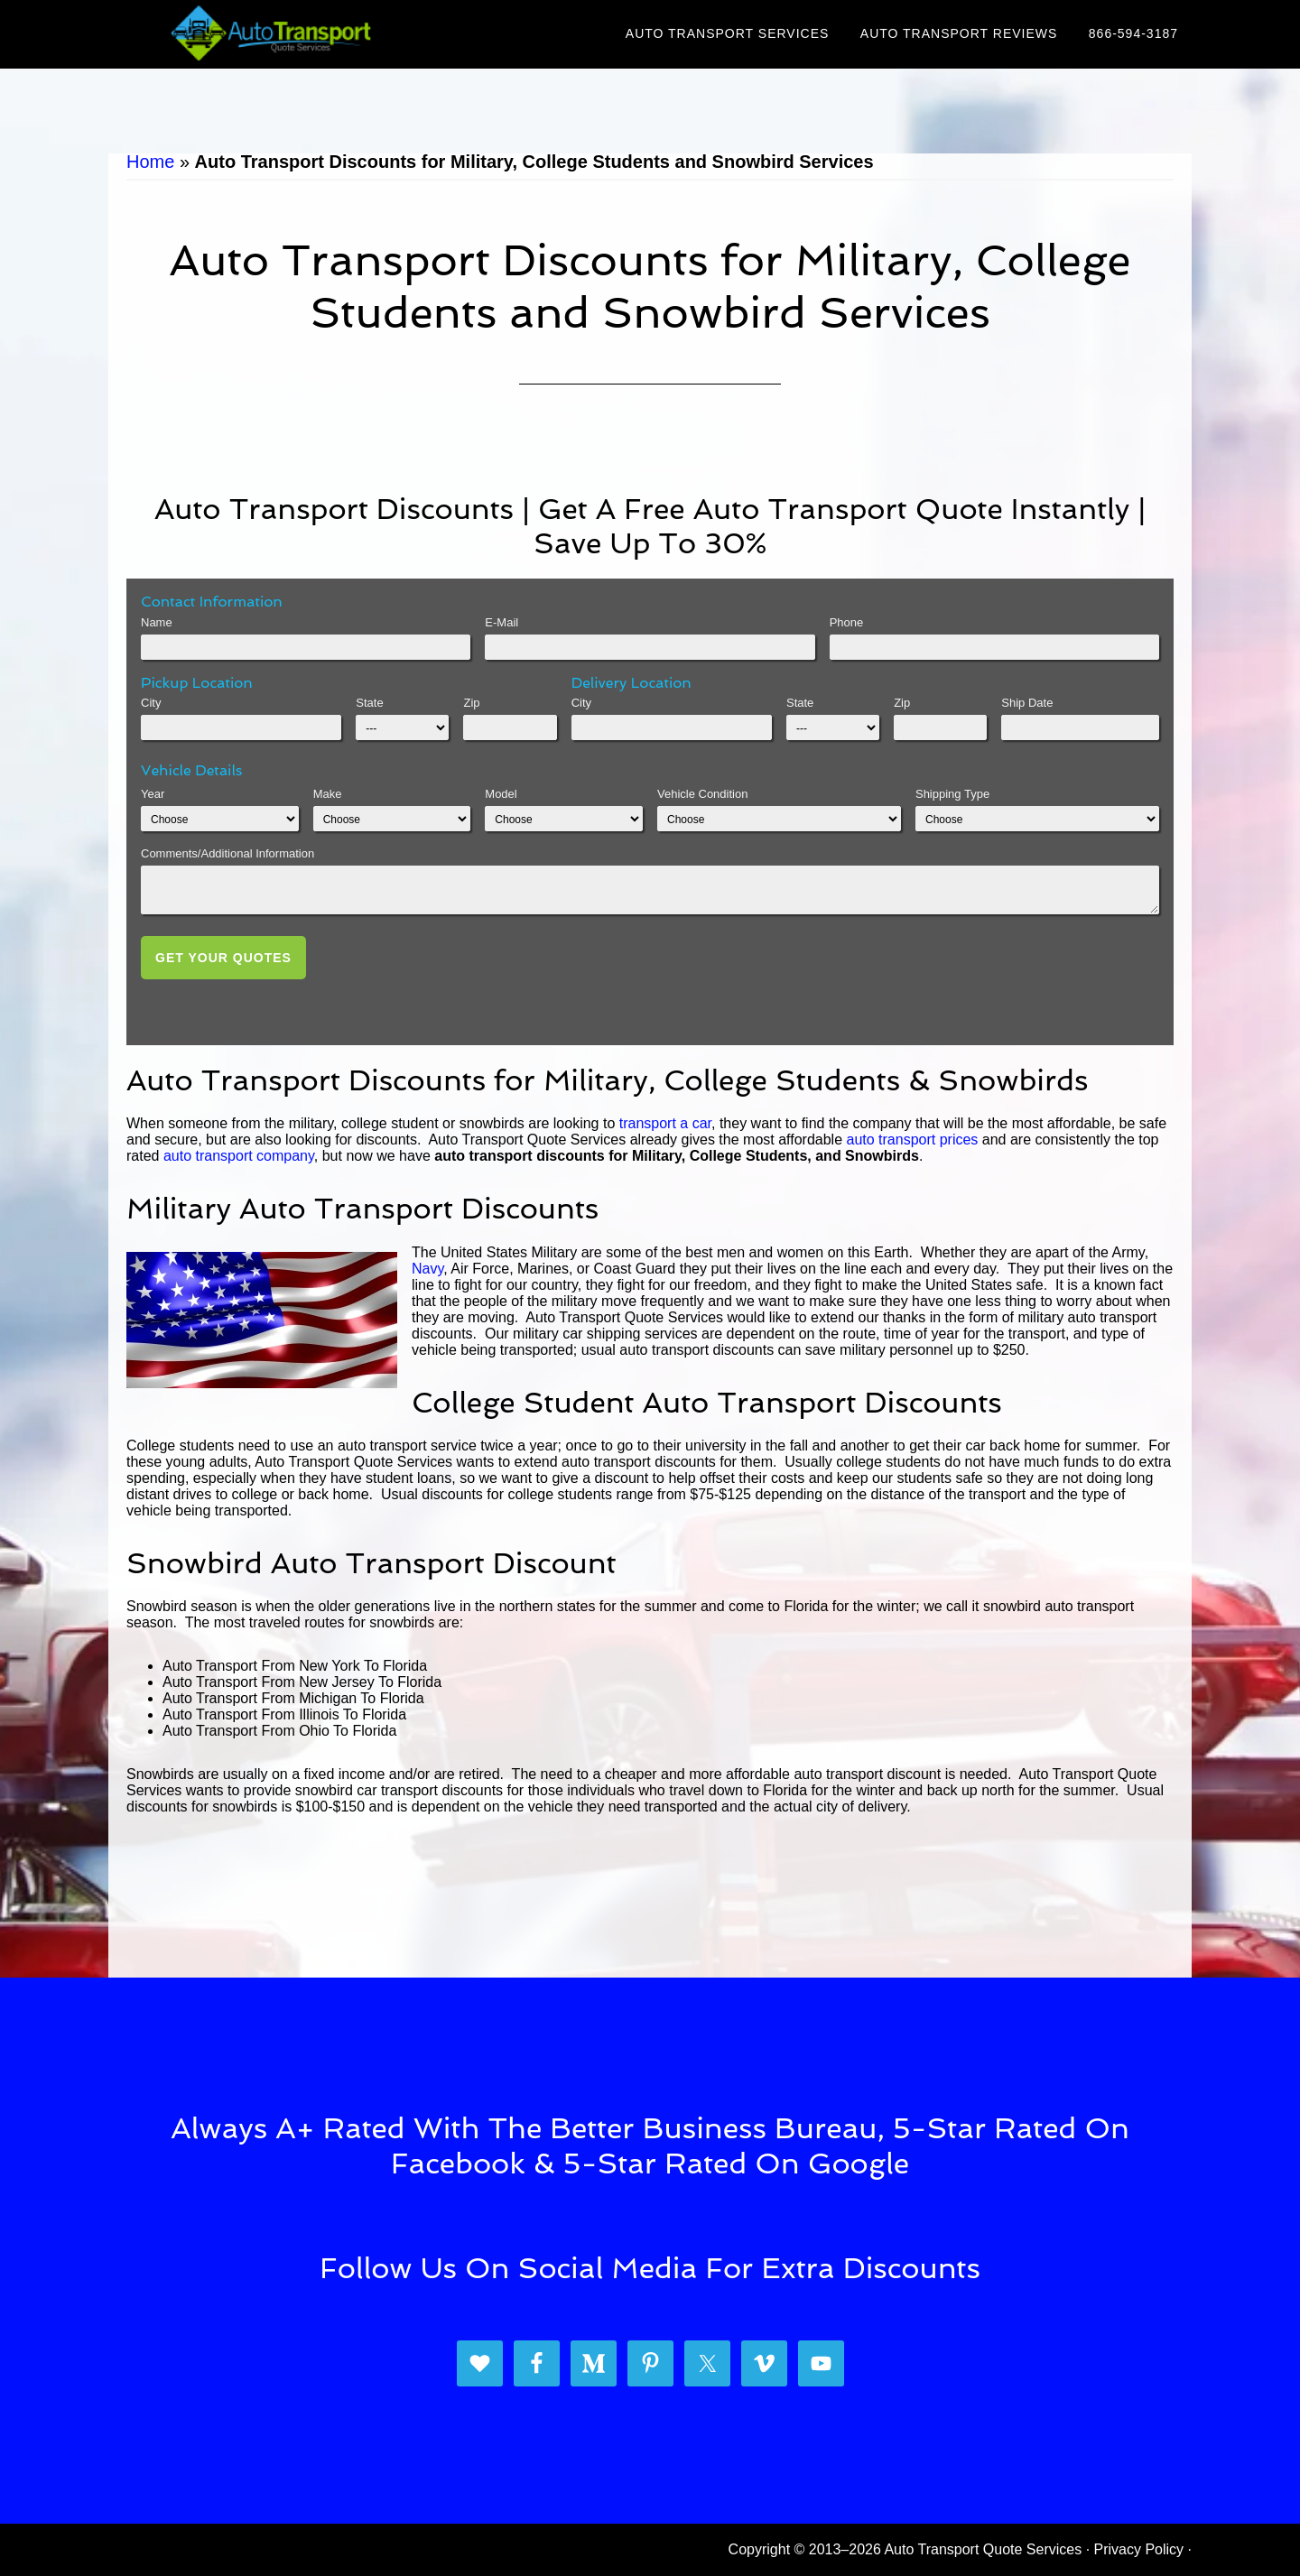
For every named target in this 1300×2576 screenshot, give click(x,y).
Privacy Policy (1139, 2549)
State (369, 702)
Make (327, 794)
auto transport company (238, 1155)
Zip (471, 702)
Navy (427, 1268)
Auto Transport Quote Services (270, 34)
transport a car (665, 1123)
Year (152, 794)
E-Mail (501, 622)
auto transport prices (912, 1139)
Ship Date (1027, 702)
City (151, 702)
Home (150, 161)
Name (156, 622)
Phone (847, 622)
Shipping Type (952, 794)
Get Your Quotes (223, 957)
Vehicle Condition (702, 794)
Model (500, 794)
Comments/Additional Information (227, 853)
